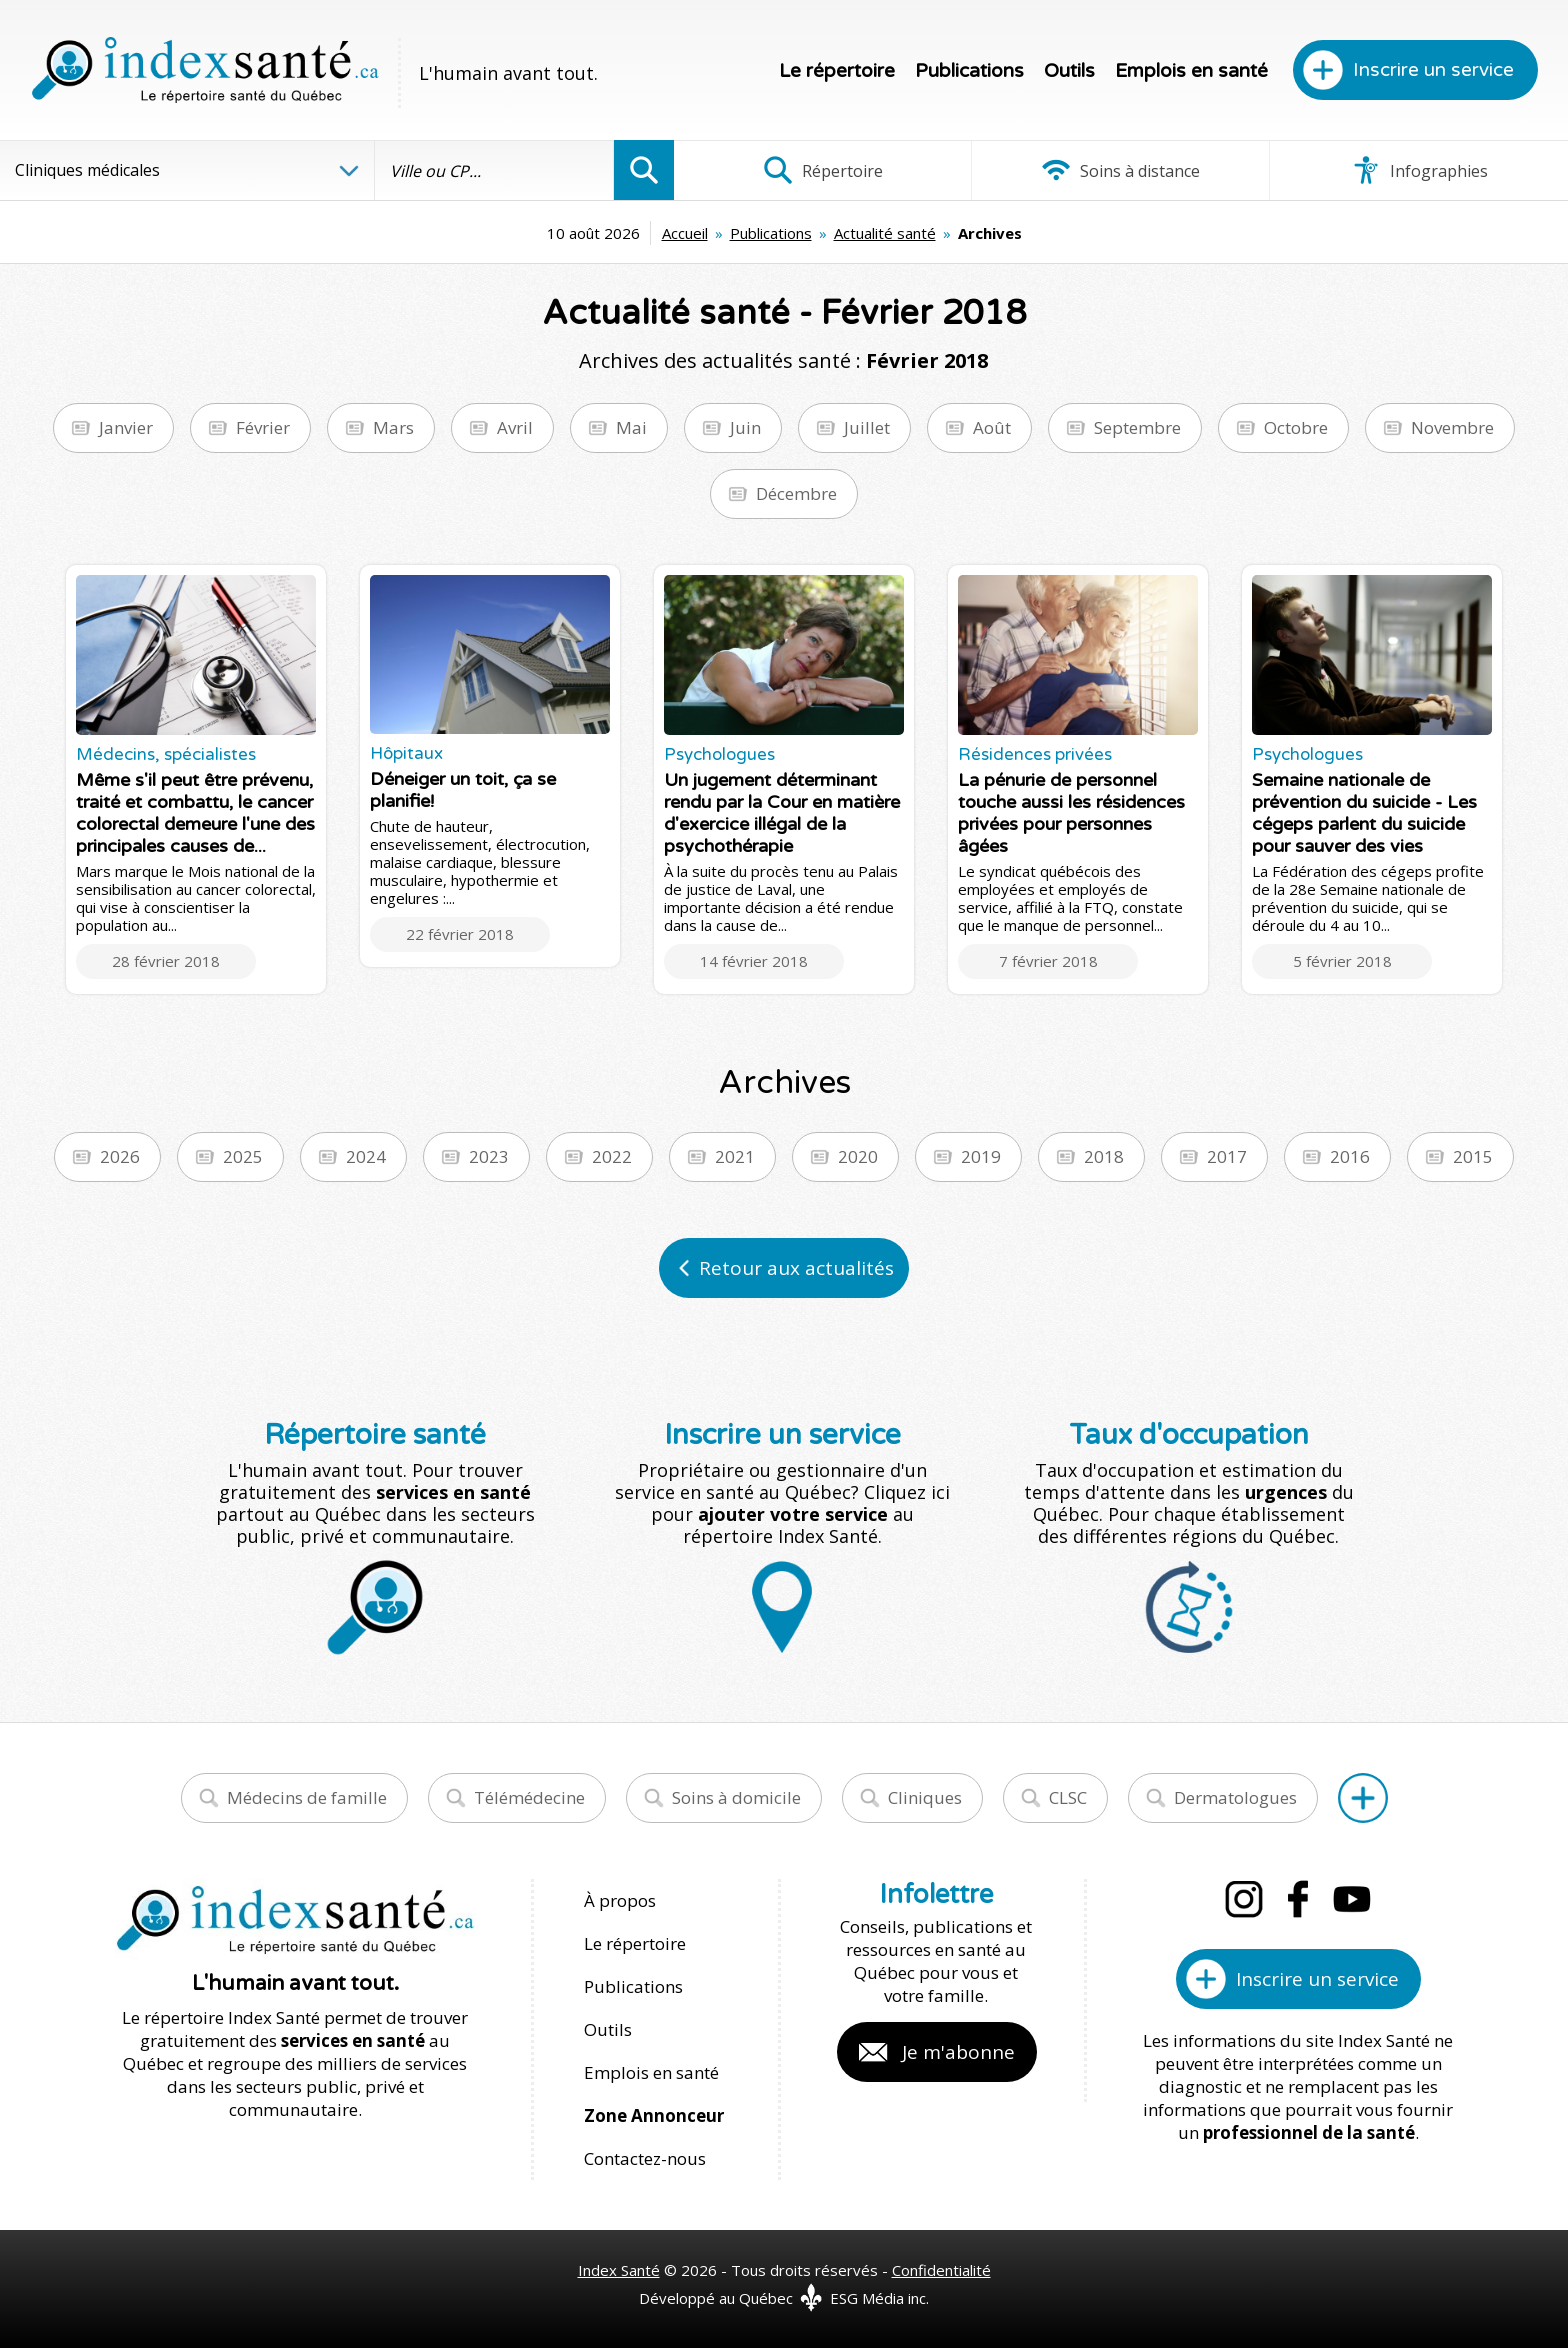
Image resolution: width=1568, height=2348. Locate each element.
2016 (1350, 1156)
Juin (745, 427)
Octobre (1296, 427)
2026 (120, 1156)
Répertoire (823, 170)
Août (992, 427)
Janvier (126, 427)
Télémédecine (529, 1797)
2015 (1473, 1156)
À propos (620, 1900)
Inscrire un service (1433, 70)
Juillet (867, 427)
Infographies (1419, 170)
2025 (243, 1156)
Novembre (1452, 427)
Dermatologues (1235, 1797)
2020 (858, 1156)
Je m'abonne (958, 2052)
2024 (366, 1156)
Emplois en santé (1191, 71)
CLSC (1068, 1797)
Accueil (685, 233)
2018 (1104, 1156)
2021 (735, 1156)
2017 (1227, 1156)
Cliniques (925, 1797)
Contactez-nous (645, 2158)
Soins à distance (1120, 170)
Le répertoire (837, 71)
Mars (393, 427)
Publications (969, 71)
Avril (515, 427)
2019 (981, 1156)
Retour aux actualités (796, 1268)
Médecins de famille (307, 1797)
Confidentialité (941, 2270)
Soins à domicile (736, 1797)
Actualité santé (885, 233)
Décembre (796, 493)
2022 (612, 1156)
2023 (489, 1156)
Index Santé (619, 2270)
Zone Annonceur (654, 2115)
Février (263, 427)
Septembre (1137, 427)
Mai (631, 427)
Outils (1069, 71)
